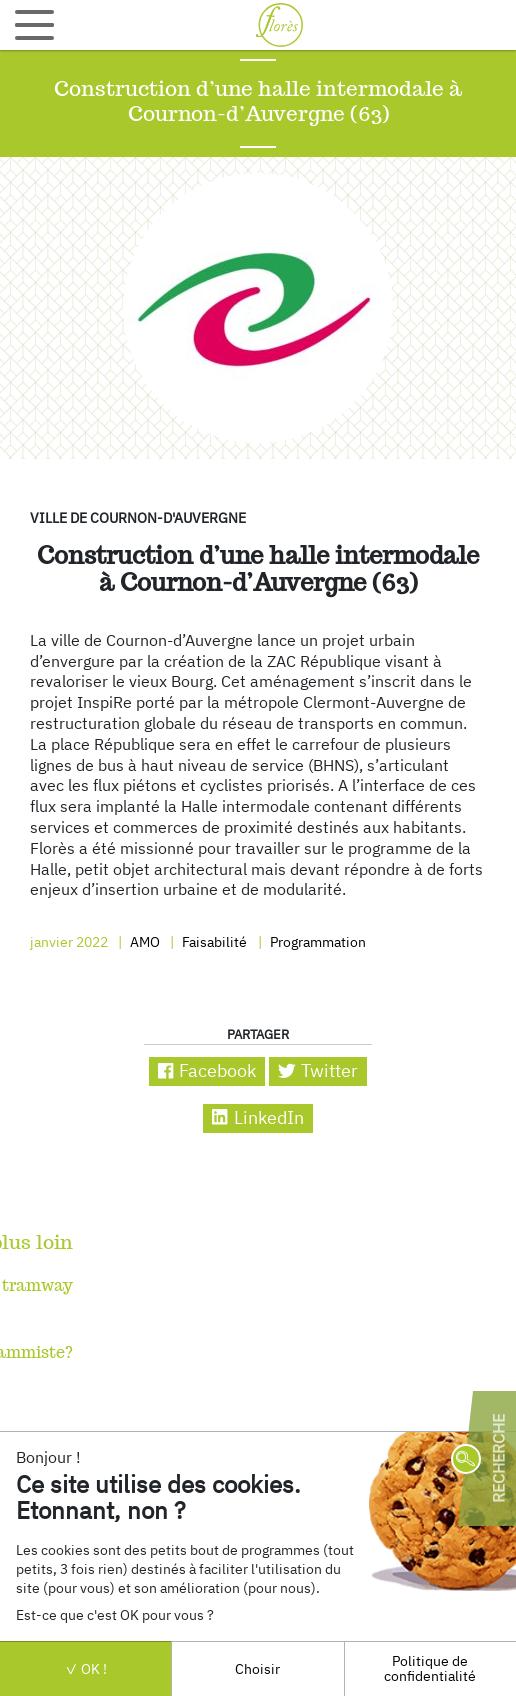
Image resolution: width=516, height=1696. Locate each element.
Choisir (257, 1668)
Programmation (316, 941)
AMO (143, 941)
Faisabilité (213, 941)
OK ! (86, 1668)
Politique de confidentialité (430, 1667)
